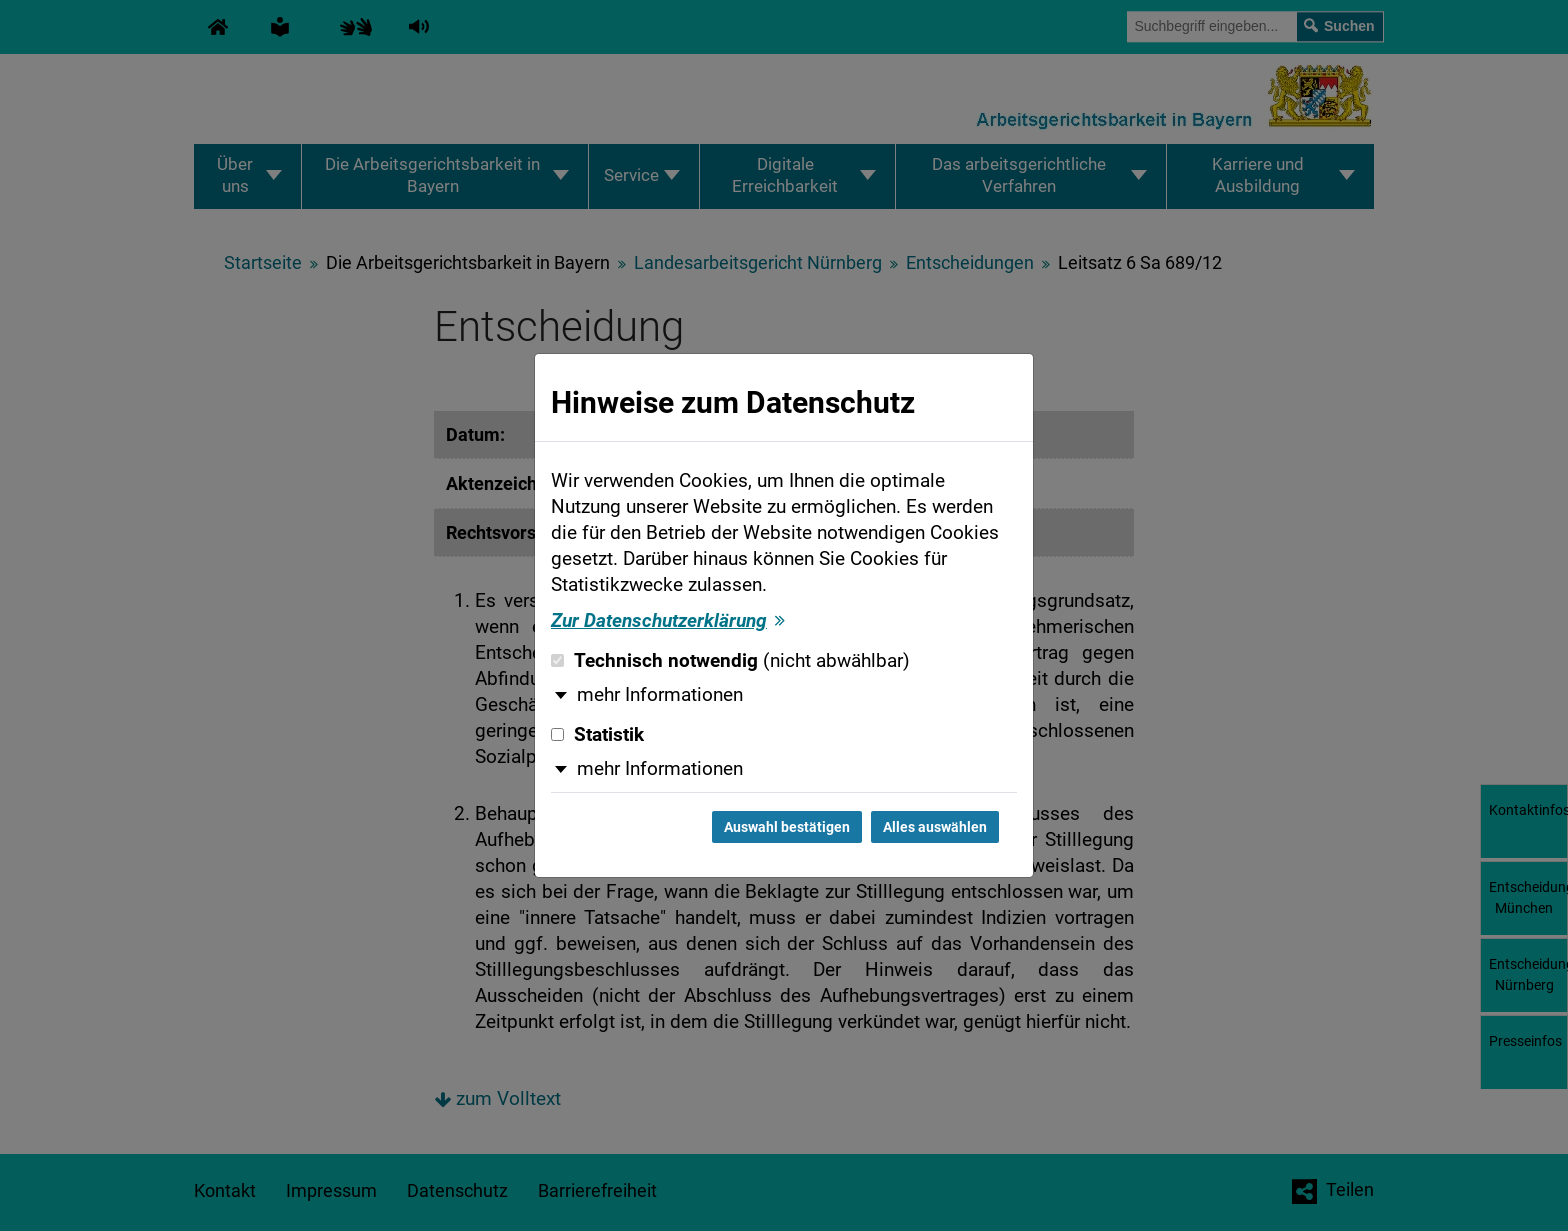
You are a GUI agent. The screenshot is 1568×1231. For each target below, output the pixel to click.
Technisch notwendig (730, 661)
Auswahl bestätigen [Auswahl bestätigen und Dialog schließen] (787, 827)
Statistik (597, 735)
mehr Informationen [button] (660, 695)
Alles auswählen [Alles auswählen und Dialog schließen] (935, 827)
